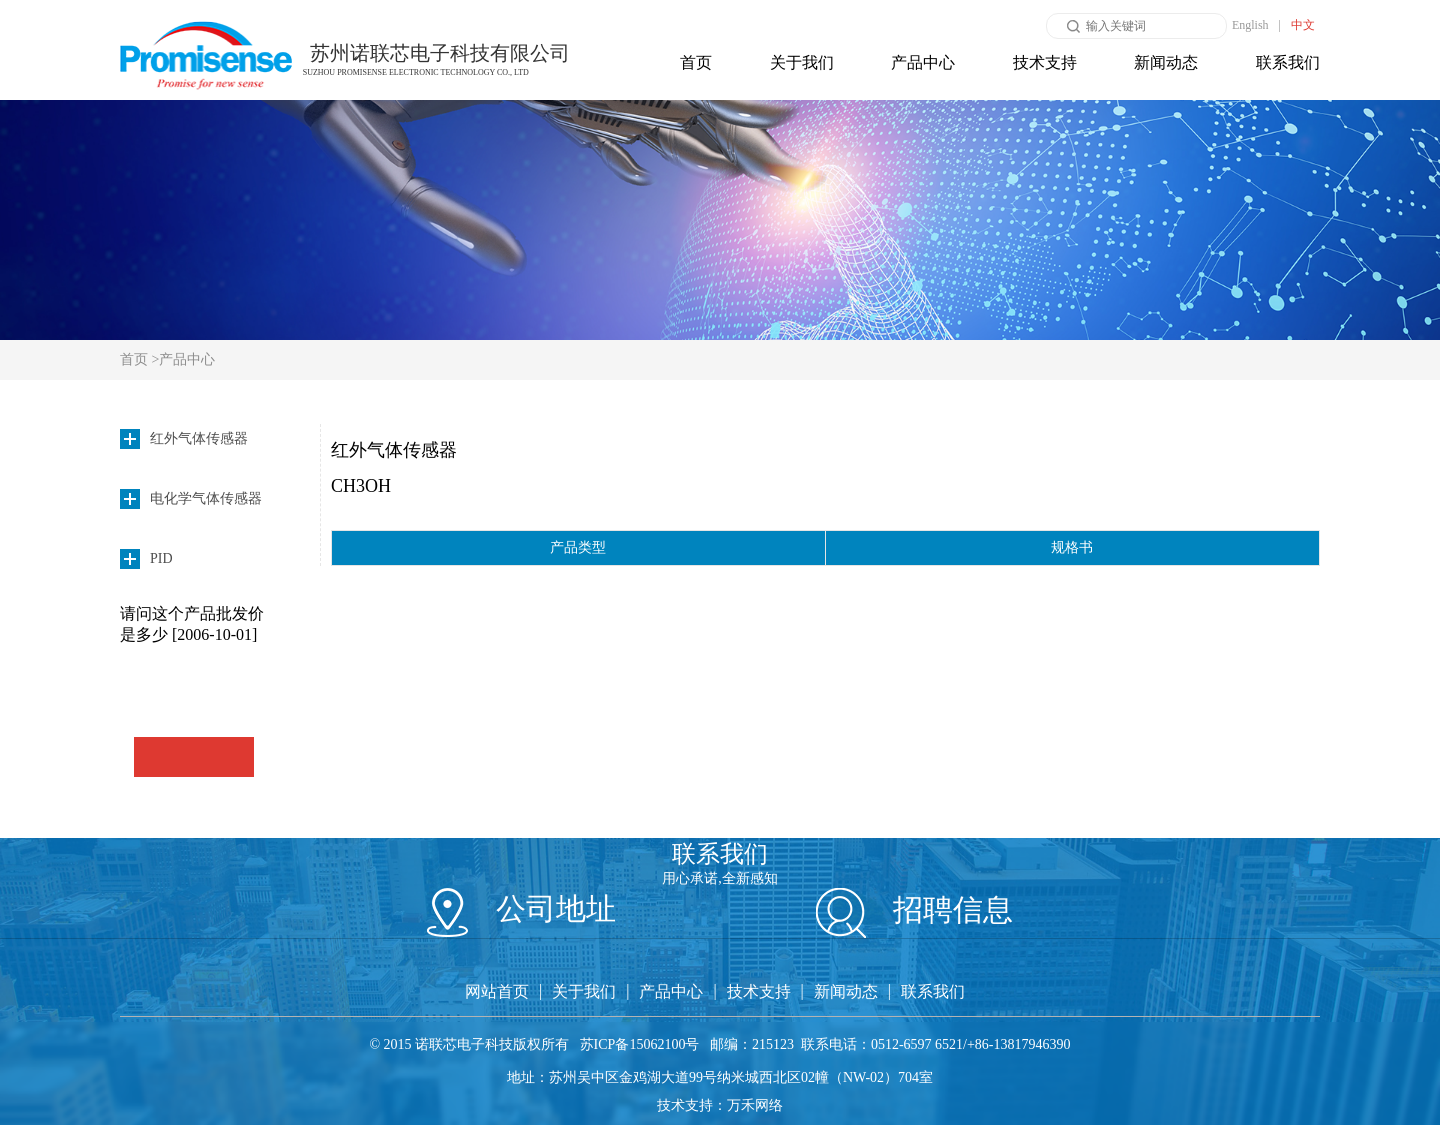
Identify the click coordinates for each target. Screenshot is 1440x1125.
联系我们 (1288, 62)
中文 (1303, 25)
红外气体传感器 (394, 450)
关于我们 (802, 62)
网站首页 (497, 991)
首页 (696, 62)
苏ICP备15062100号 (640, 1044)
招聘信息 (915, 909)
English (1250, 25)
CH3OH (361, 486)
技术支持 (1045, 62)
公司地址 (521, 908)
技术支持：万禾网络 (720, 1105)
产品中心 (923, 62)
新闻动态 (1166, 62)
